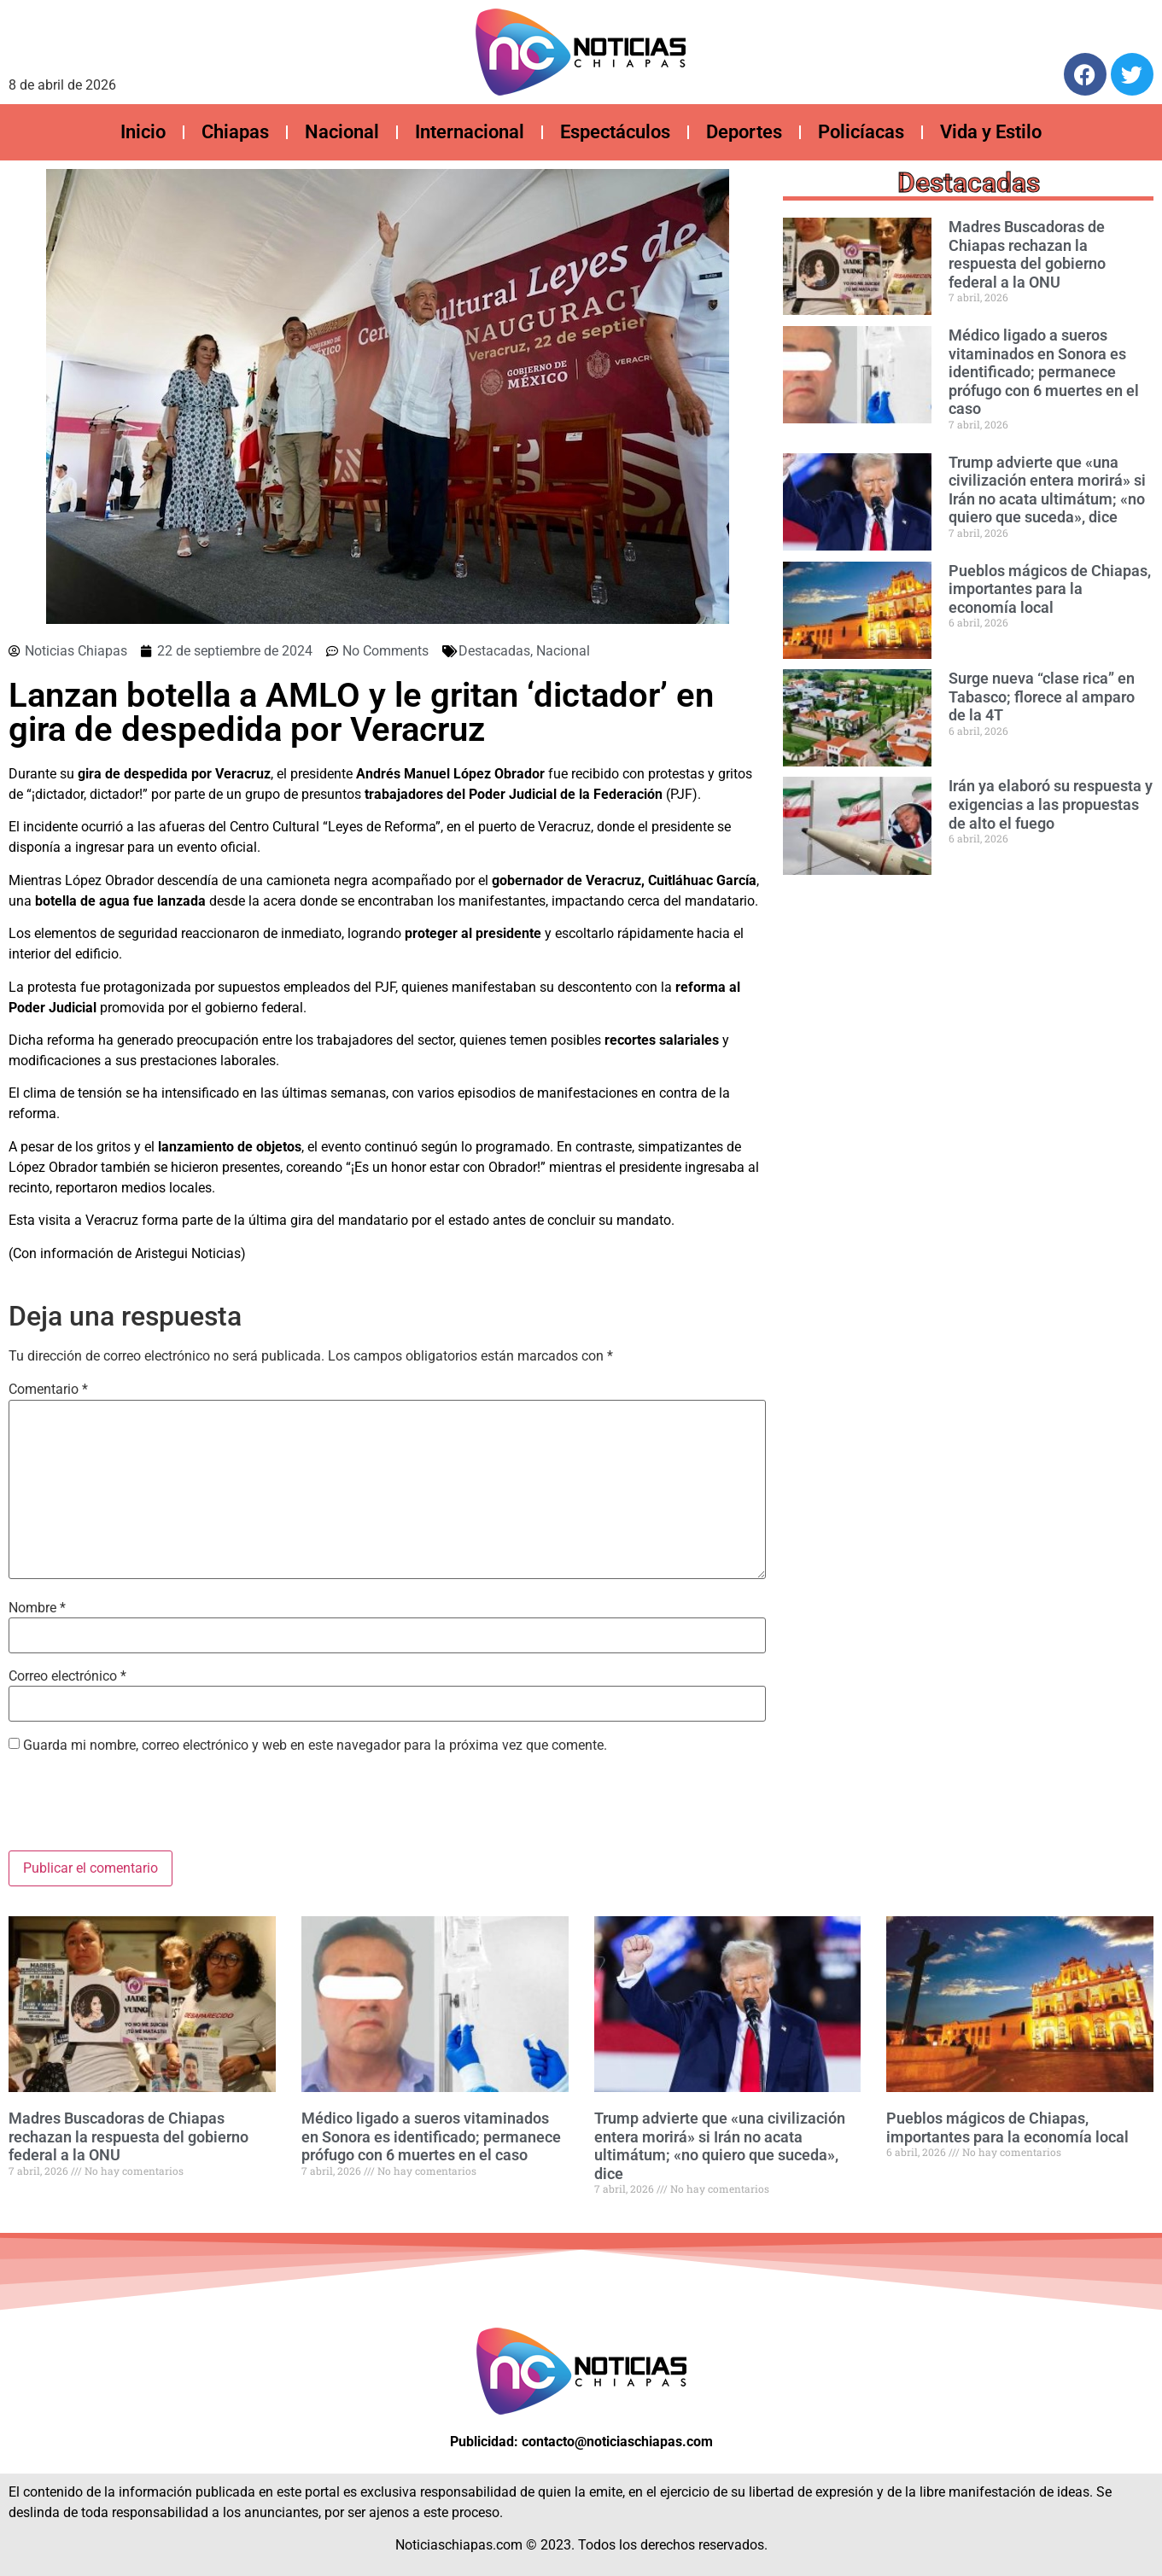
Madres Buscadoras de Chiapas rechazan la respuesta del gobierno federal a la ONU (1027, 254)
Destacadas (494, 651)
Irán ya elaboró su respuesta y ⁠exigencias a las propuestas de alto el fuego (1051, 804)
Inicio (143, 132)
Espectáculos (615, 132)
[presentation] (138, 1808)
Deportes (744, 132)
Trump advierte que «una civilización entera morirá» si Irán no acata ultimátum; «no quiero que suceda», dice (1047, 490)
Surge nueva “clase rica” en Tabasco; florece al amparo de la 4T (1042, 696)
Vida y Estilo (991, 132)
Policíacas (861, 132)
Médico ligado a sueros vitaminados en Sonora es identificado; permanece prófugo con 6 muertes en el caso (1044, 371)
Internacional (469, 132)
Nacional (342, 132)
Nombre (37, 1608)
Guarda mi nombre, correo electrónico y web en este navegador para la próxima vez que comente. (315, 1745)
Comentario (48, 1389)
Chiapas (235, 132)
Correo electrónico (67, 1676)
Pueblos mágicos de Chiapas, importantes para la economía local (1050, 589)
